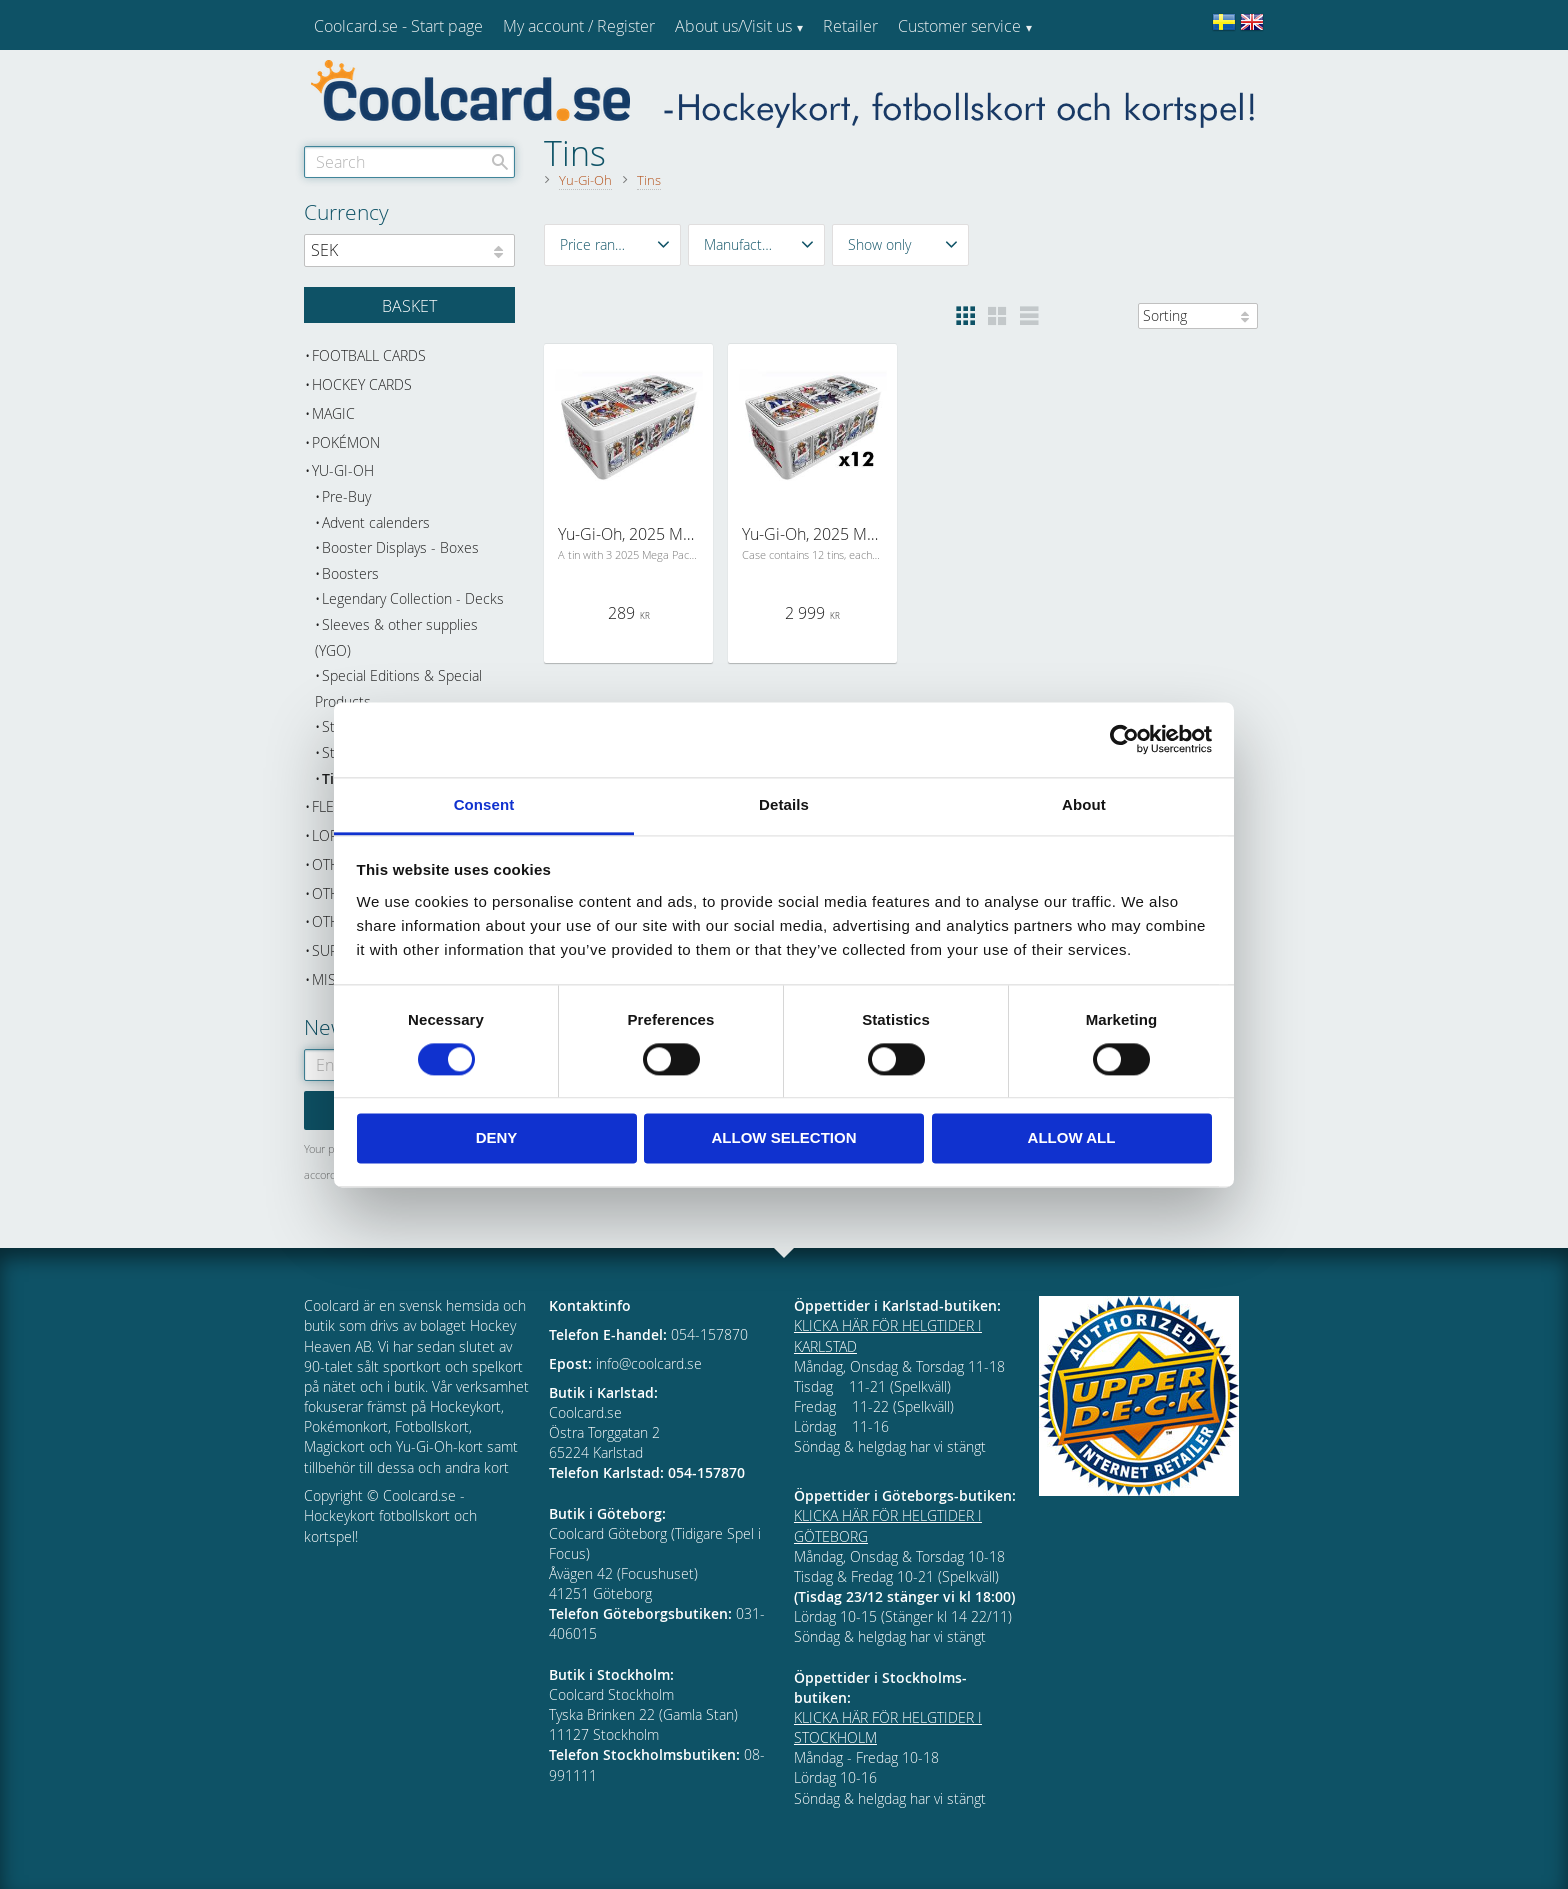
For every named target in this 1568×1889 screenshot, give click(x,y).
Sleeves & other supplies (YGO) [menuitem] (396, 637)
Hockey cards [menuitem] (362, 384)
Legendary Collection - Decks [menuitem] (413, 598)
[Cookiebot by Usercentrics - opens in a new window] (1124, 739)
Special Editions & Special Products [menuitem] (398, 688)
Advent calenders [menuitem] (376, 522)
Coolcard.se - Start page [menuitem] (398, 26)
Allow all (1072, 1138)
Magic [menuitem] (333, 413)
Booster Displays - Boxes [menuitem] (400, 547)
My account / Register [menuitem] (579, 26)
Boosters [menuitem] (350, 573)
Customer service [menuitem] (959, 26)
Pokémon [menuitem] (346, 442)
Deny (497, 1138)
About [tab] (1084, 804)
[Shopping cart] (409, 305)
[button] (612, 245)
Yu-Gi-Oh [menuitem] (343, 470)
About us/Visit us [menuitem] (733, 26)
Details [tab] (784, 804)
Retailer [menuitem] (850, 26)
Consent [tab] (484, 804)
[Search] (500, 162)
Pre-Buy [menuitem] (346, 496)
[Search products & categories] (409, 162)
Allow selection (784, 1138)
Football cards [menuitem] (369, 355)
